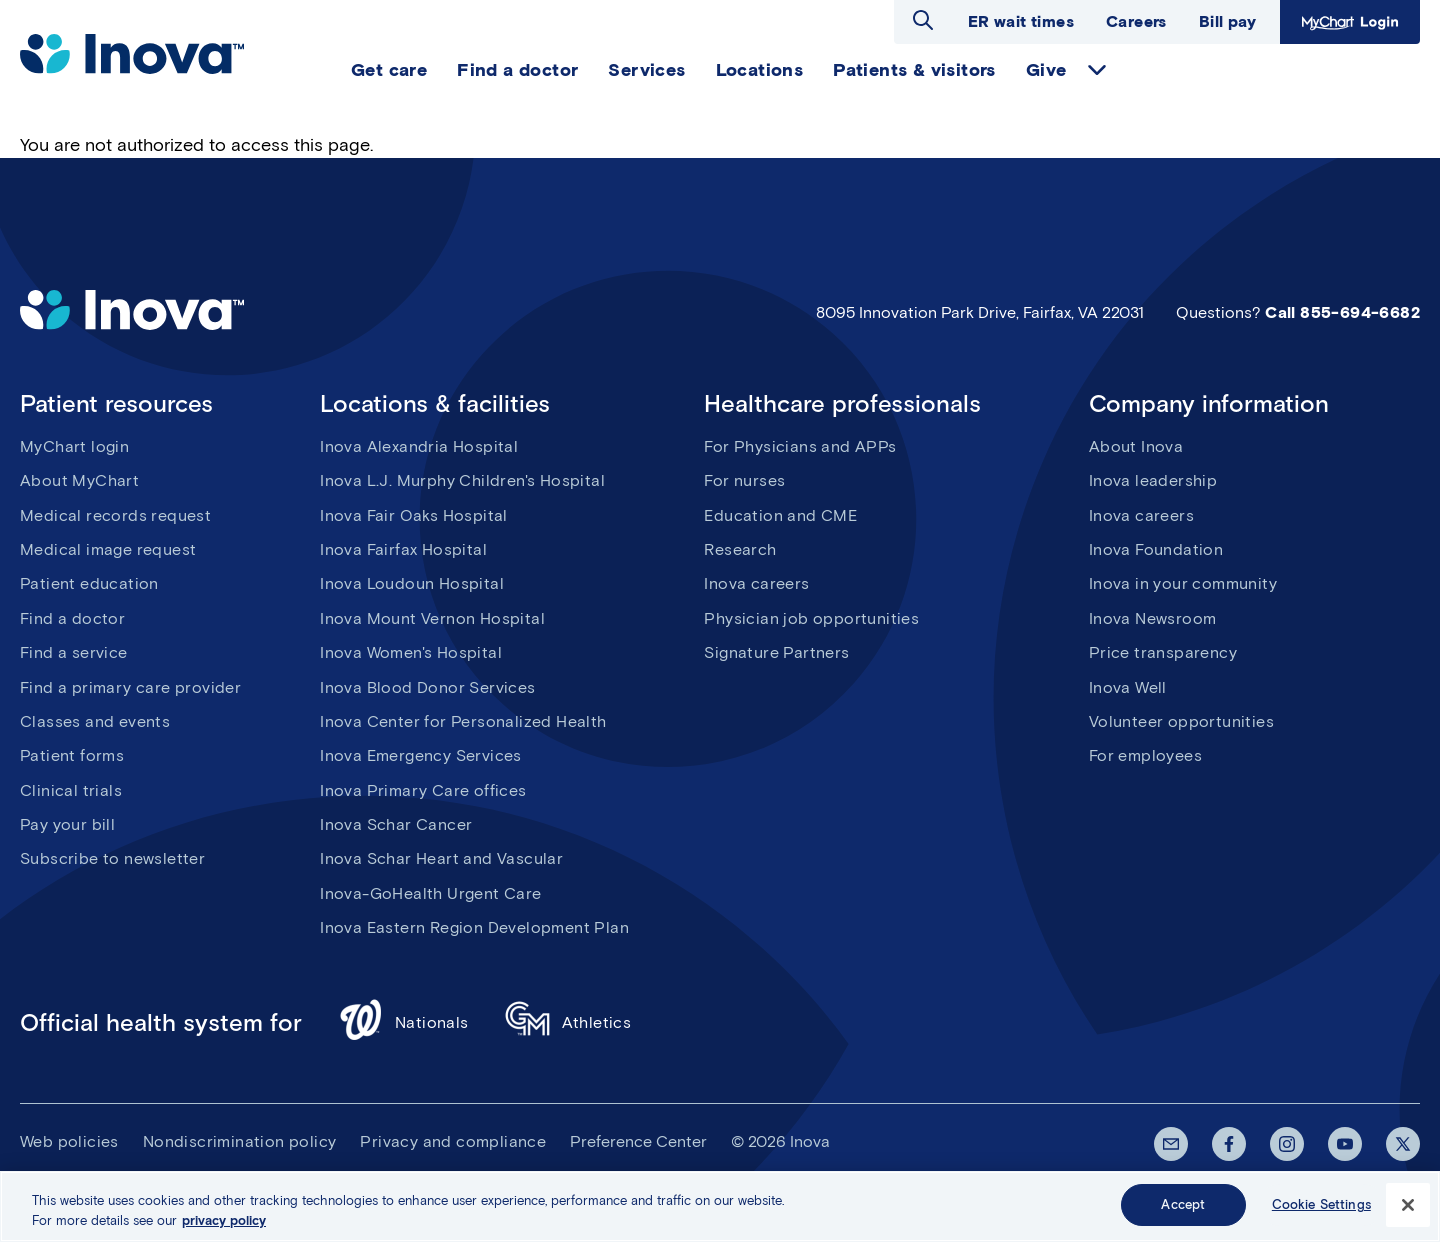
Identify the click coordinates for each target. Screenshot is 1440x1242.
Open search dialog (923, 20)
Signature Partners (776, 652)
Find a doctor (517, 70)
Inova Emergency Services (421, 755)
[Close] (1408, 1209)
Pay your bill (67, 824)
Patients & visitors (914, 70)
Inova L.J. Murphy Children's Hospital (462, 480)
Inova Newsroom (1153, 618)
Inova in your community (1183, 583)
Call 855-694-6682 (1342, 312)
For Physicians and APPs (800, 446)
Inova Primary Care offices (423, 790)
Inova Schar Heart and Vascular (441, 858)
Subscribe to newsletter (112, 858)
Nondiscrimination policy (240, 1141)
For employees (1145, 755)
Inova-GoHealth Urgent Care (430, 893)
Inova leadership (1153, 480)
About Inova (1136, 446)
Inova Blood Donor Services (427, 687)
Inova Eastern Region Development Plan (474, 927)
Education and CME (780, 515)
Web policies (69, 1141)
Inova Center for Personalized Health (463, 721)
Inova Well (1128, 687)
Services (646, 70)
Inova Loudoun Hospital (412, 583)
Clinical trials (71, 790)
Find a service (74, 652)
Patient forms (72, 755)
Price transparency (1163, 652)
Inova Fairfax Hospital (403, 549)
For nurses (744, 480)
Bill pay (1227, 21)
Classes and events (95, 721)
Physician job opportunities (811, 618)
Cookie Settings (1321, 1209)
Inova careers (756, 583)
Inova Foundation (1156, 549)
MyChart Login (1350, 22)
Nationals (403, 1022)
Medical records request (115, 515)
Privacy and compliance (453, 1141)
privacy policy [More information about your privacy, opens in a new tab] (224, 1224)
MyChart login (74, 446)
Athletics (568, 1022)
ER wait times (1021, 21)
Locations (760, 70)
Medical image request (108, 549)
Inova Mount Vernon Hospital (432, 618)
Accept (1183, 1209)
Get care (389, 70)
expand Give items (1097, 70)
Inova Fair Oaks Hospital (414, 515)
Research (740, 549)
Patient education (89, 583)
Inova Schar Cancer (396, 824)
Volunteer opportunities (1181, 721)
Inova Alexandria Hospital (419, 446)
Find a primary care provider (130, 687)
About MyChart (79, 480)
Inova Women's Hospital (411, 652)
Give (1046, 70)
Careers (1136, 21)
